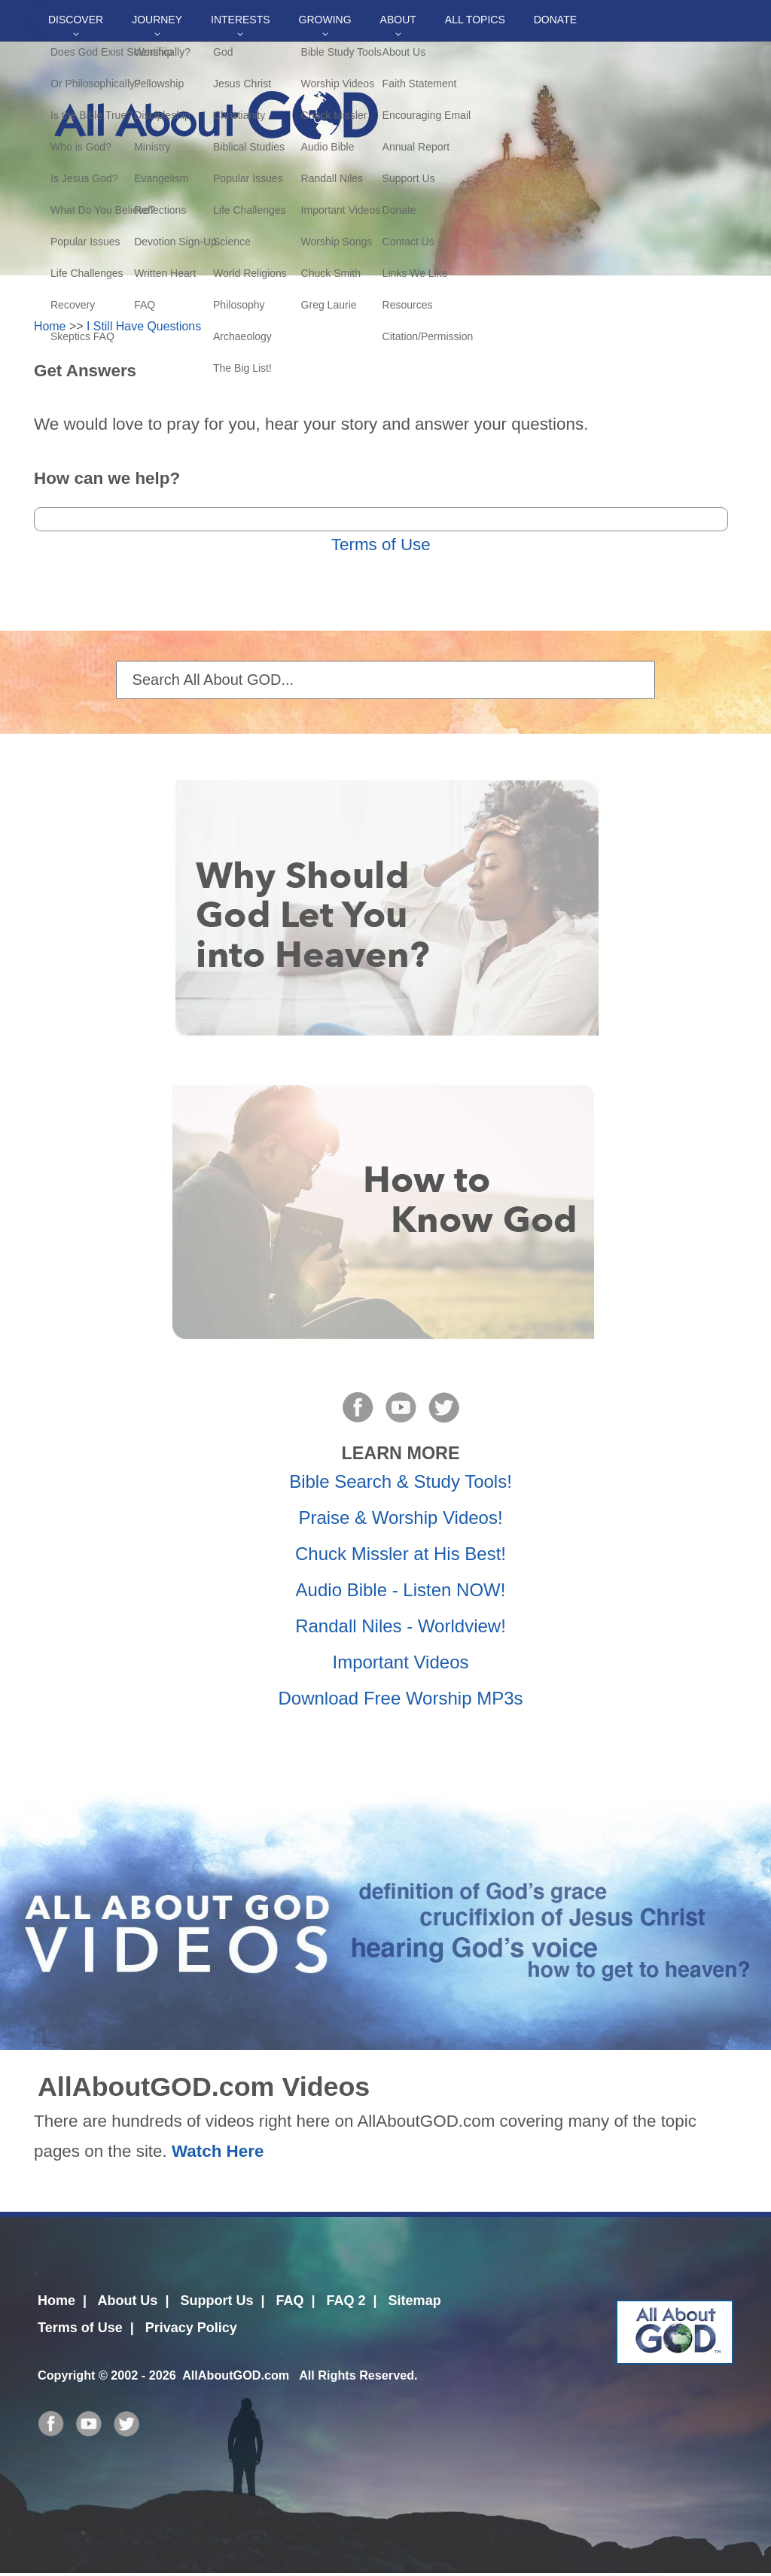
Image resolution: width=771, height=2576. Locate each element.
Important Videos (401, 1662)
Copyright (66, 2375)
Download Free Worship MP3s (400, 1698)
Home (50, 326)
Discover (75, 20)
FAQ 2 (346, 2300)
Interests (240, 20)
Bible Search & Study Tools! (400, 1481)
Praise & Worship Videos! (400, 1517)
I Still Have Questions (144, 326)
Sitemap (415, 2300)
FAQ (289, 2300)
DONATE (555, 20)
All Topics (475, 20)
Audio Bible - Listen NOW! (401, 1590)
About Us (127, 2300)
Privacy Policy (191, 2327)
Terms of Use (381, 544)
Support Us (216, 2300)
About (398, 20)
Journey (157, 20)
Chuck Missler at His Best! (400, 1553)
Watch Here (218, 2151)
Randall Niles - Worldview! (400, 1626)
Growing (325, 20)
